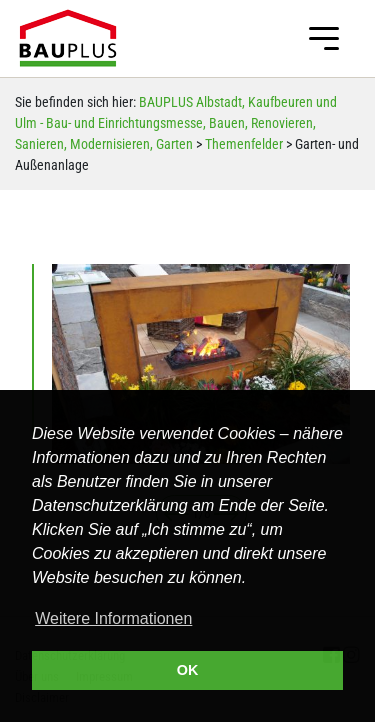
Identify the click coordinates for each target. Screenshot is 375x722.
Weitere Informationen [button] (113, 618)
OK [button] (188, 670)
